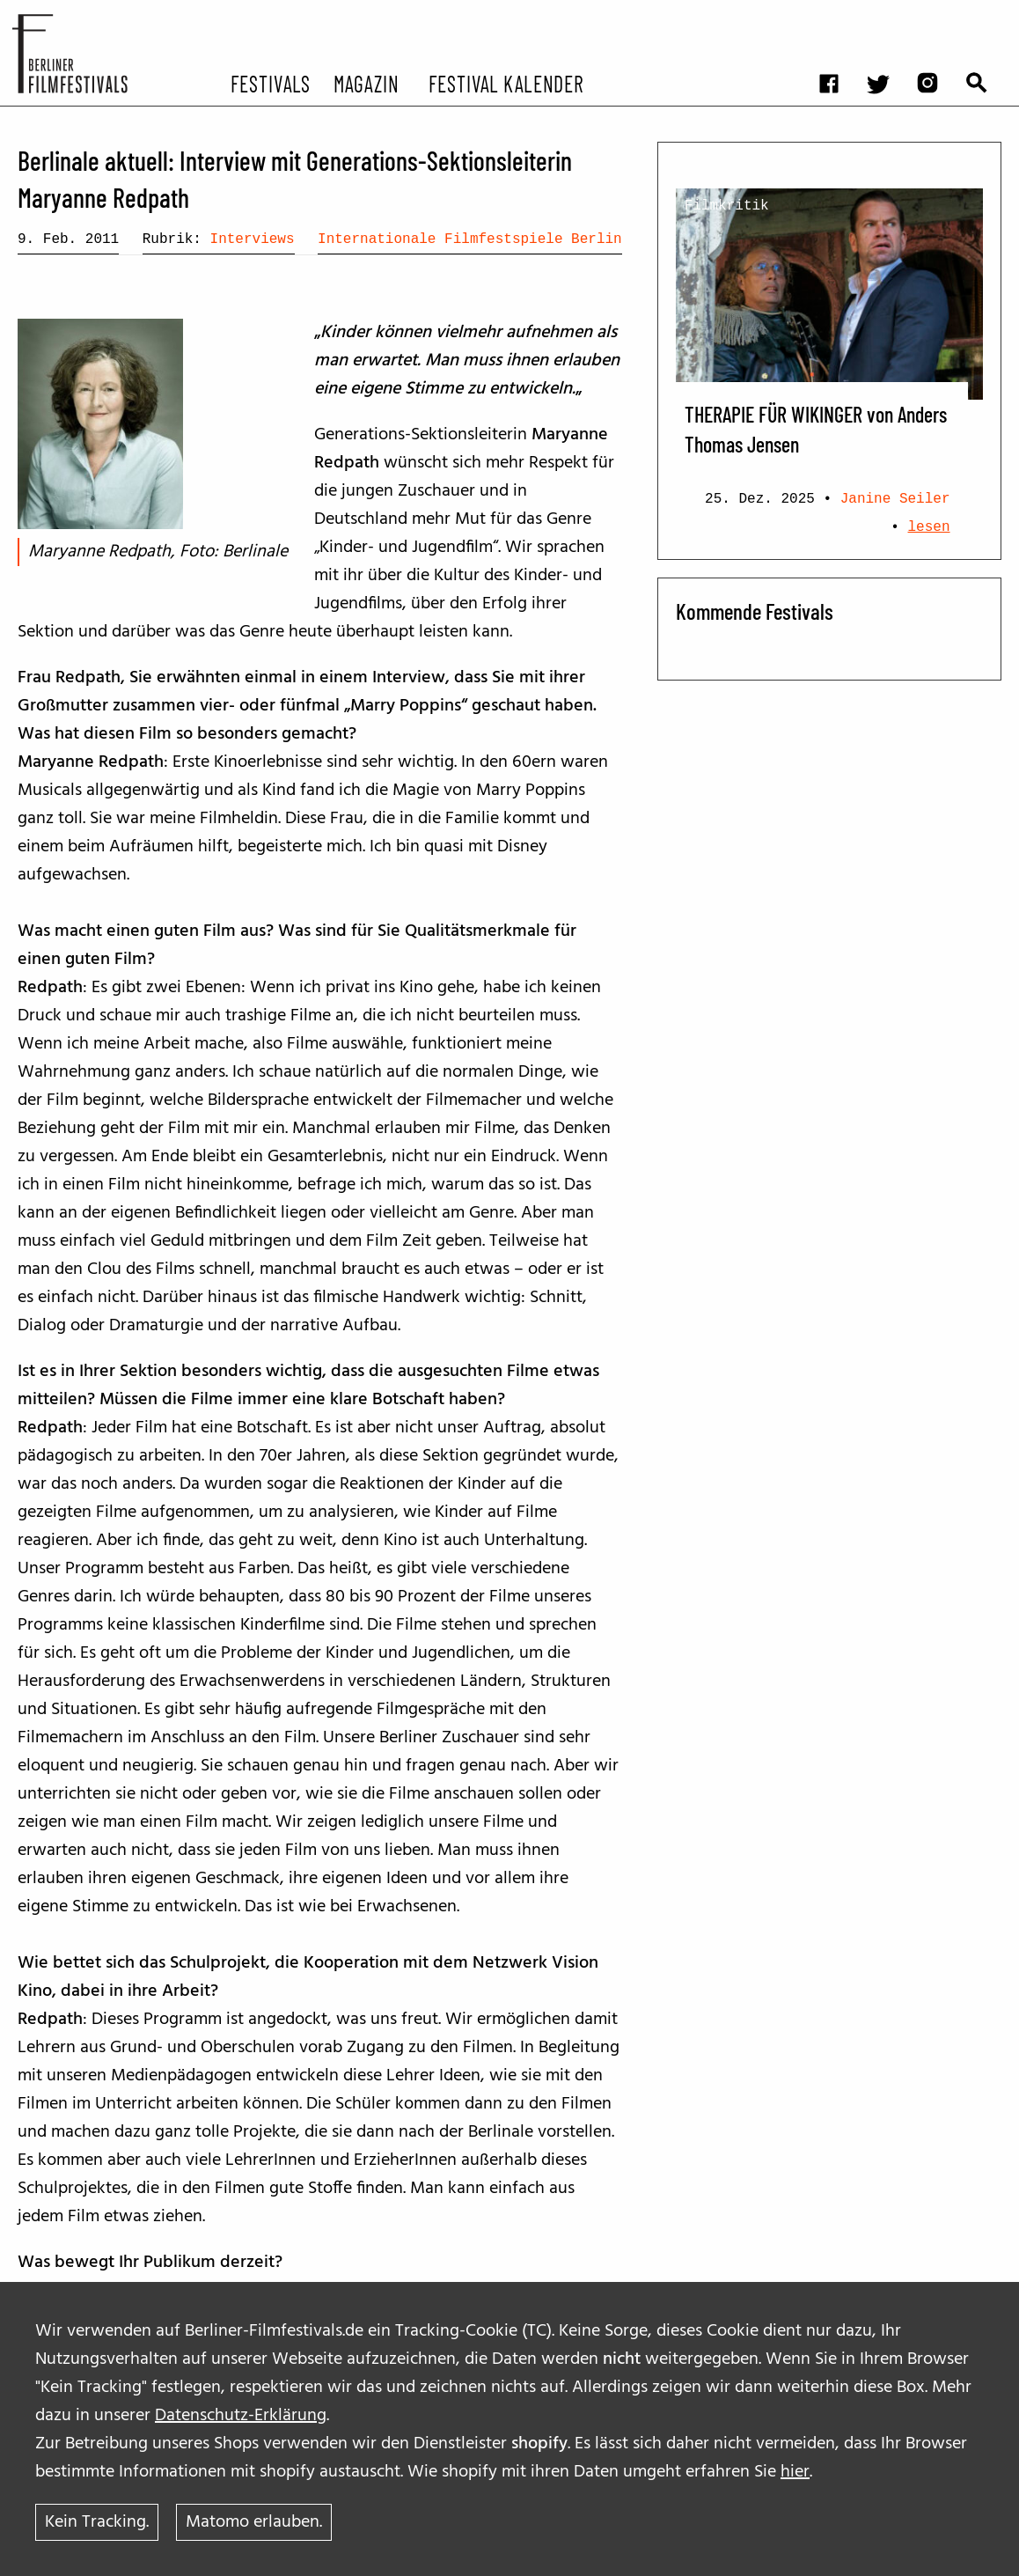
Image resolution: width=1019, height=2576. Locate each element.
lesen (929, 527)
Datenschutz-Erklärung (240, 2416)
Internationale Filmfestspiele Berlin (470, 239)
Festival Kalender (506, 82)
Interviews (252, 239)
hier (795, 2472)
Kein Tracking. (97, 2522)
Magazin (367, 82)
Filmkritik (727, 206)
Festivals (271, 82)
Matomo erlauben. (254, 2522)
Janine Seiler (895, 499)
